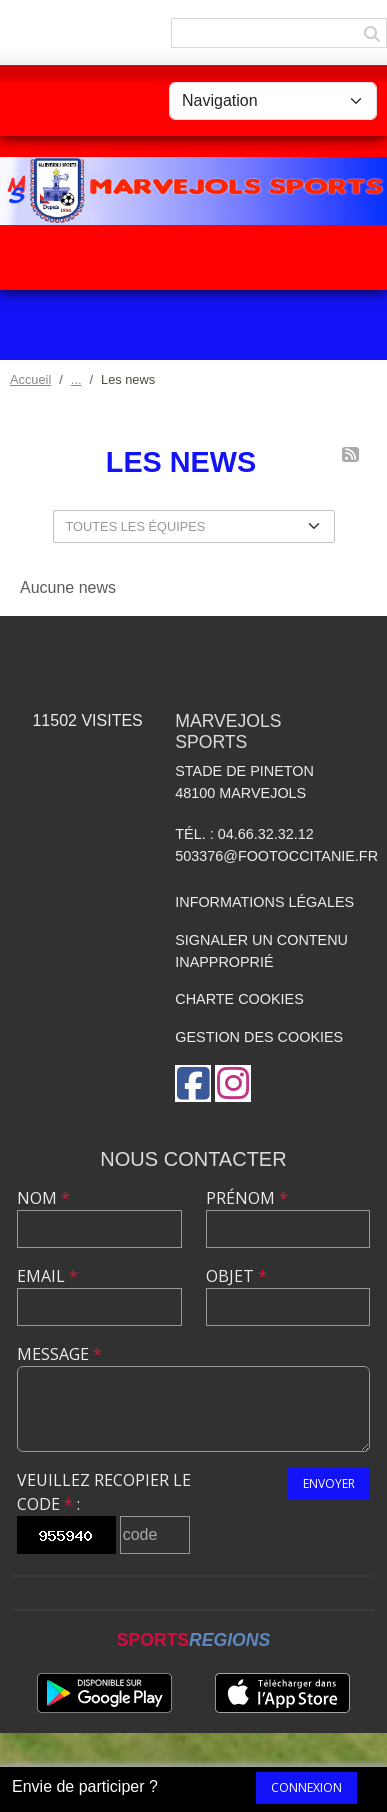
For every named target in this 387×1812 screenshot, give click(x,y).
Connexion (306, 1787)
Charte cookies (239, 999)
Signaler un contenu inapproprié (261, 951)
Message (59, 1354)
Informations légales (264, 902)
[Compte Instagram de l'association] (233, 1083)
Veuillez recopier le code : (104, 1492)
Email (47, 1276)
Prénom (247, 1198)
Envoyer (329, 1483)
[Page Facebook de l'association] (193, 1083)
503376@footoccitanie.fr (276, 856)
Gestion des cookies (259, 1037)
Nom (43, 1198)
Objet (236, 1276)
